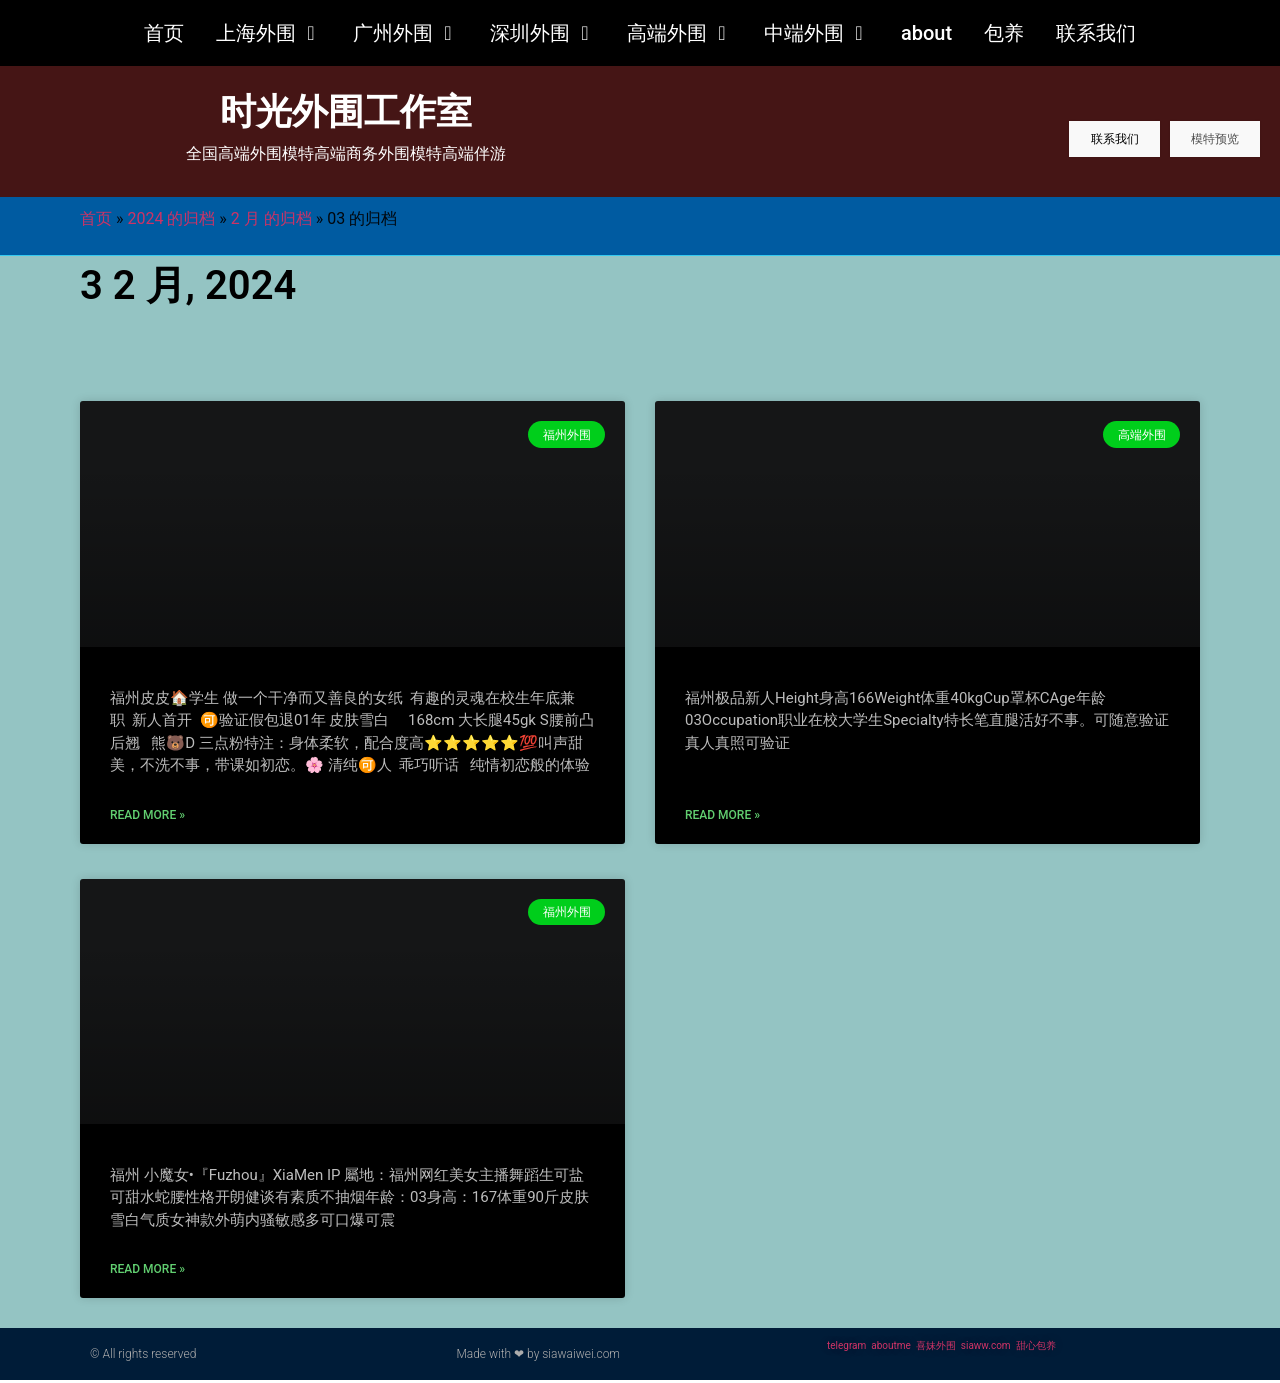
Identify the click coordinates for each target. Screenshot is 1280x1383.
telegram (846, 1348)
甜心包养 (1036, 1348)
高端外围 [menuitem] (667, 33)
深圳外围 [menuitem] (530, 33)
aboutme (891, 1348)
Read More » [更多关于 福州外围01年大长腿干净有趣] (147, 818)
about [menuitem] (926, 33)
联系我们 (1064, 146)
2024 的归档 (171, 221)
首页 (96, 221)
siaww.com (986, 1348)
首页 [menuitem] (164, 33)
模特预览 (1198, 146)
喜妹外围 (936, 1348)
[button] (311, 33)
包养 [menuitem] (1004, 33)
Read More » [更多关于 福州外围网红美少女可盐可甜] (147, 1272)
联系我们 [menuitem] (1096, 33)
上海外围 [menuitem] (256, 33)
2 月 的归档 (271, 221)
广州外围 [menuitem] (393, 33)
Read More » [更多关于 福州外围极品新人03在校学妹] (722, 818)
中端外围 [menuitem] (804, 33)
